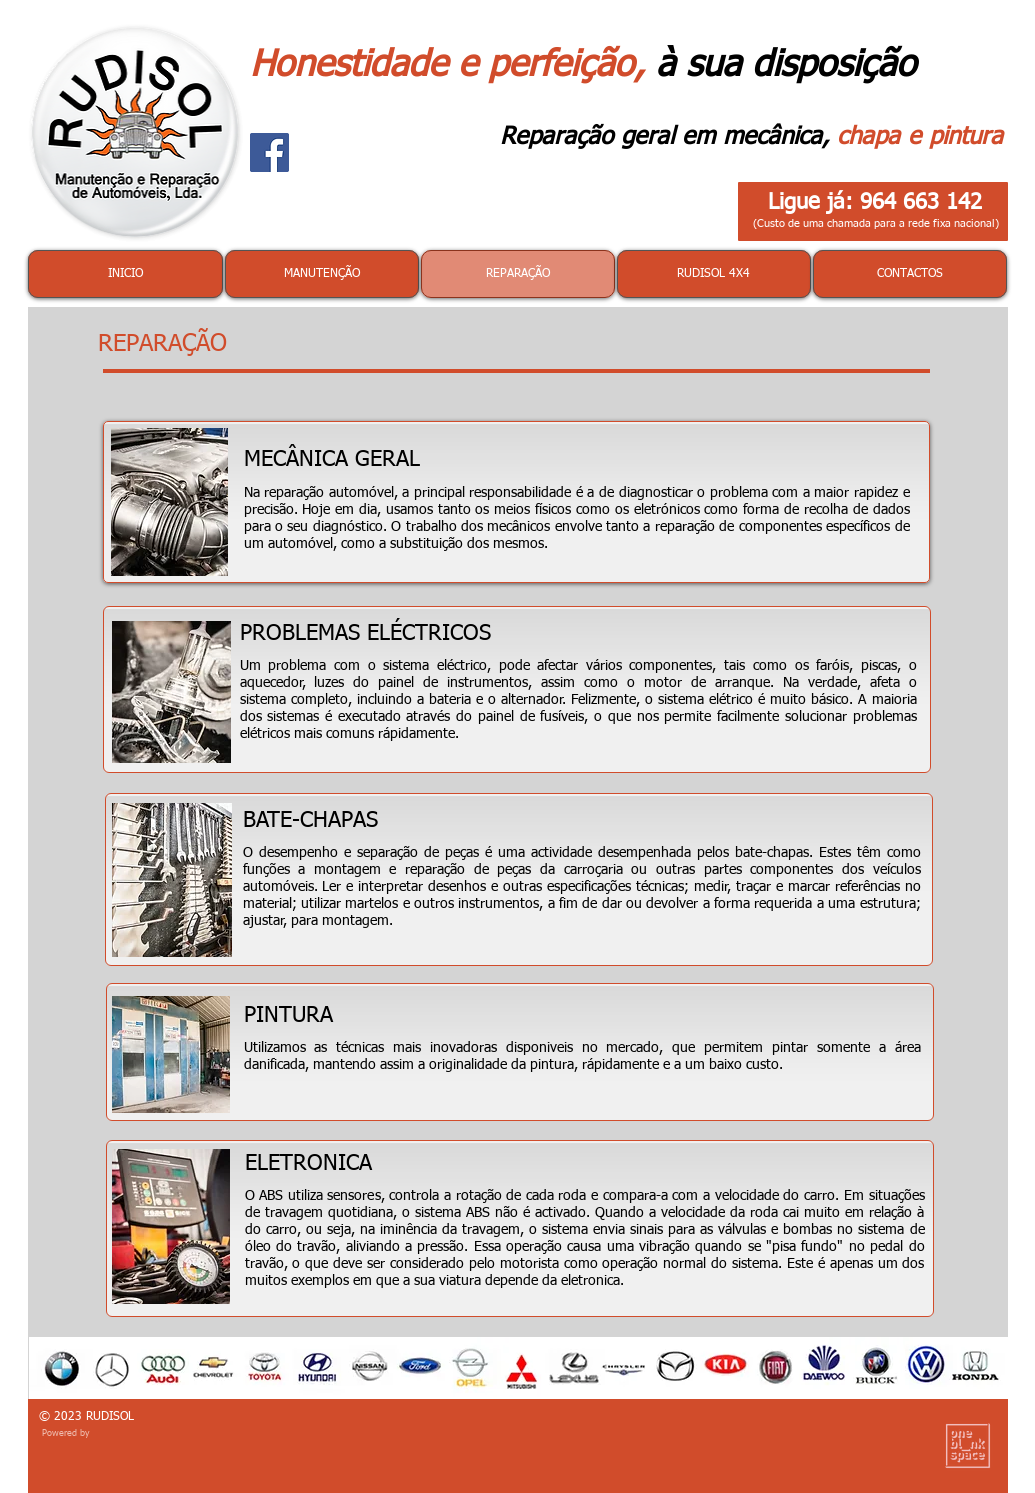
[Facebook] (269, 152)
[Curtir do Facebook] (395, 192)
